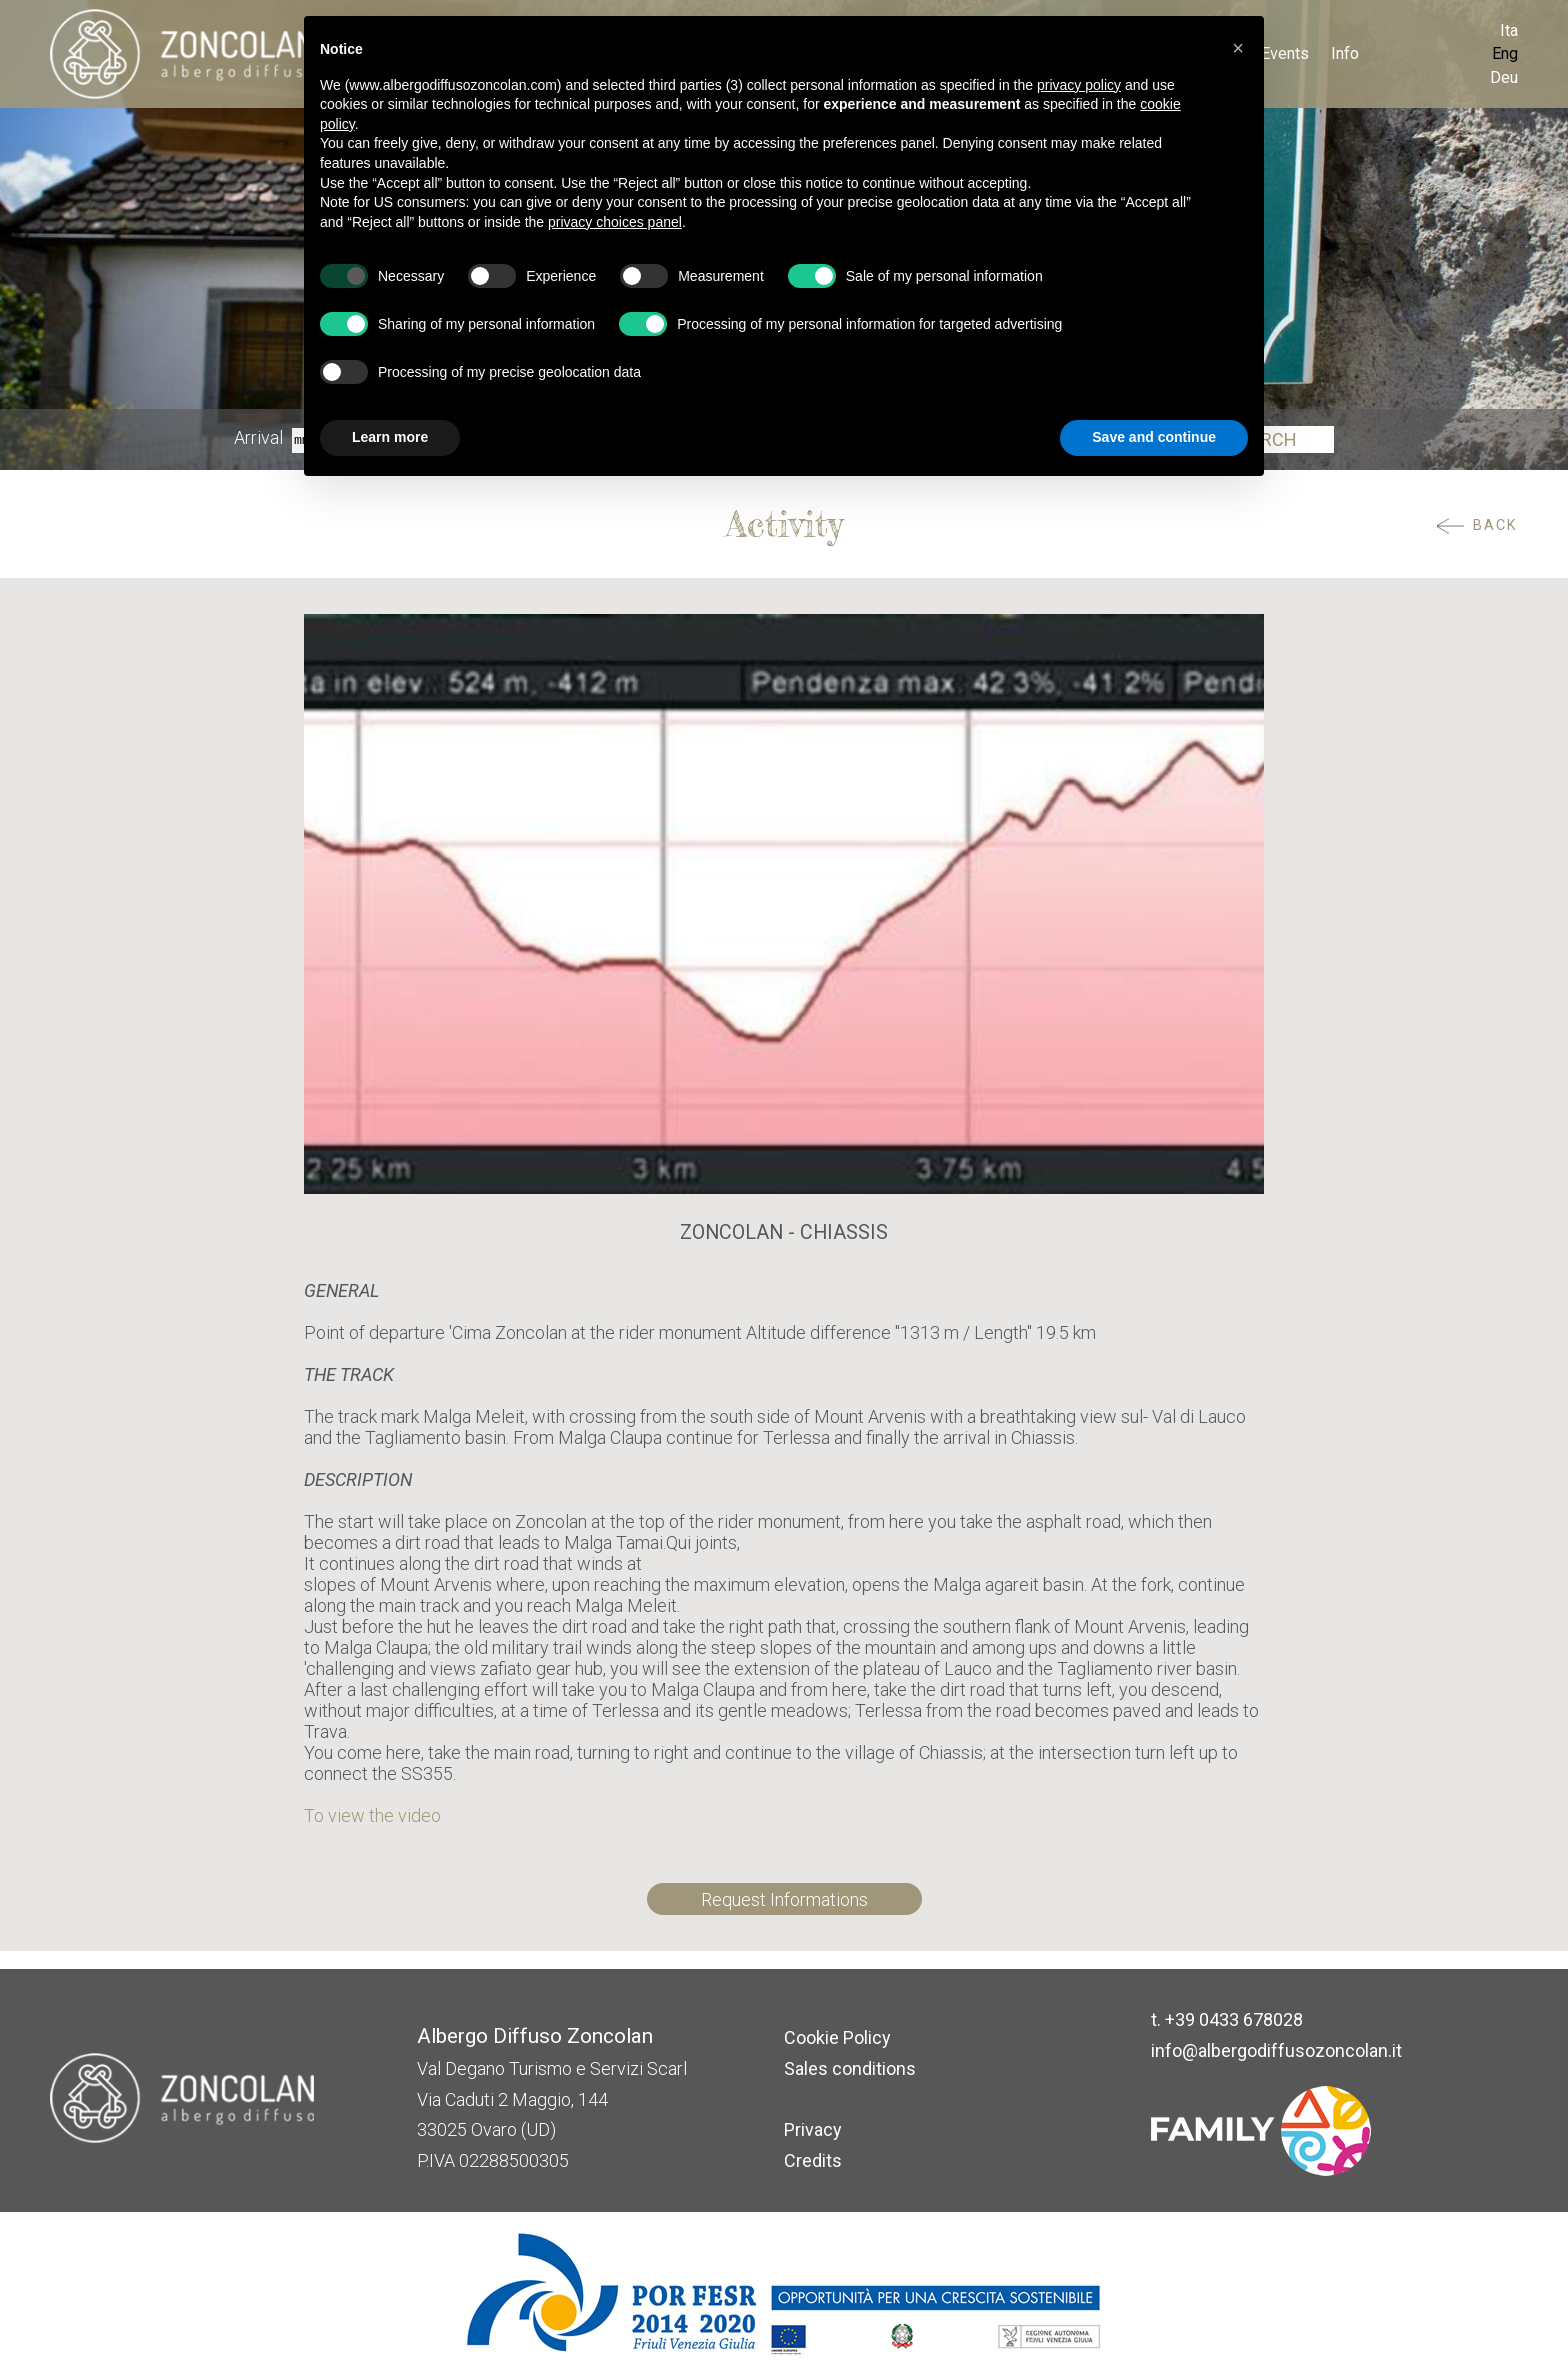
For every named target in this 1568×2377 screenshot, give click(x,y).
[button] (1238, 48)
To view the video (372, 1815)
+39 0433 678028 (1234, 2019)
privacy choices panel (615, 222)
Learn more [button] (390, 437)
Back (1495, 525)
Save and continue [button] (1154, 437)
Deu (1504, 77)
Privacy (813, 2129)
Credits (813, 2160)
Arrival (258, 438)
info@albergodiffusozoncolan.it (1276, 2050)
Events (1285, 53)
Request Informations (784, 1899)
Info (1345, 53)
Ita (1509, 30)
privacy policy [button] (1079, 85)
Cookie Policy (837, 2037)
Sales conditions (850, 2068)
